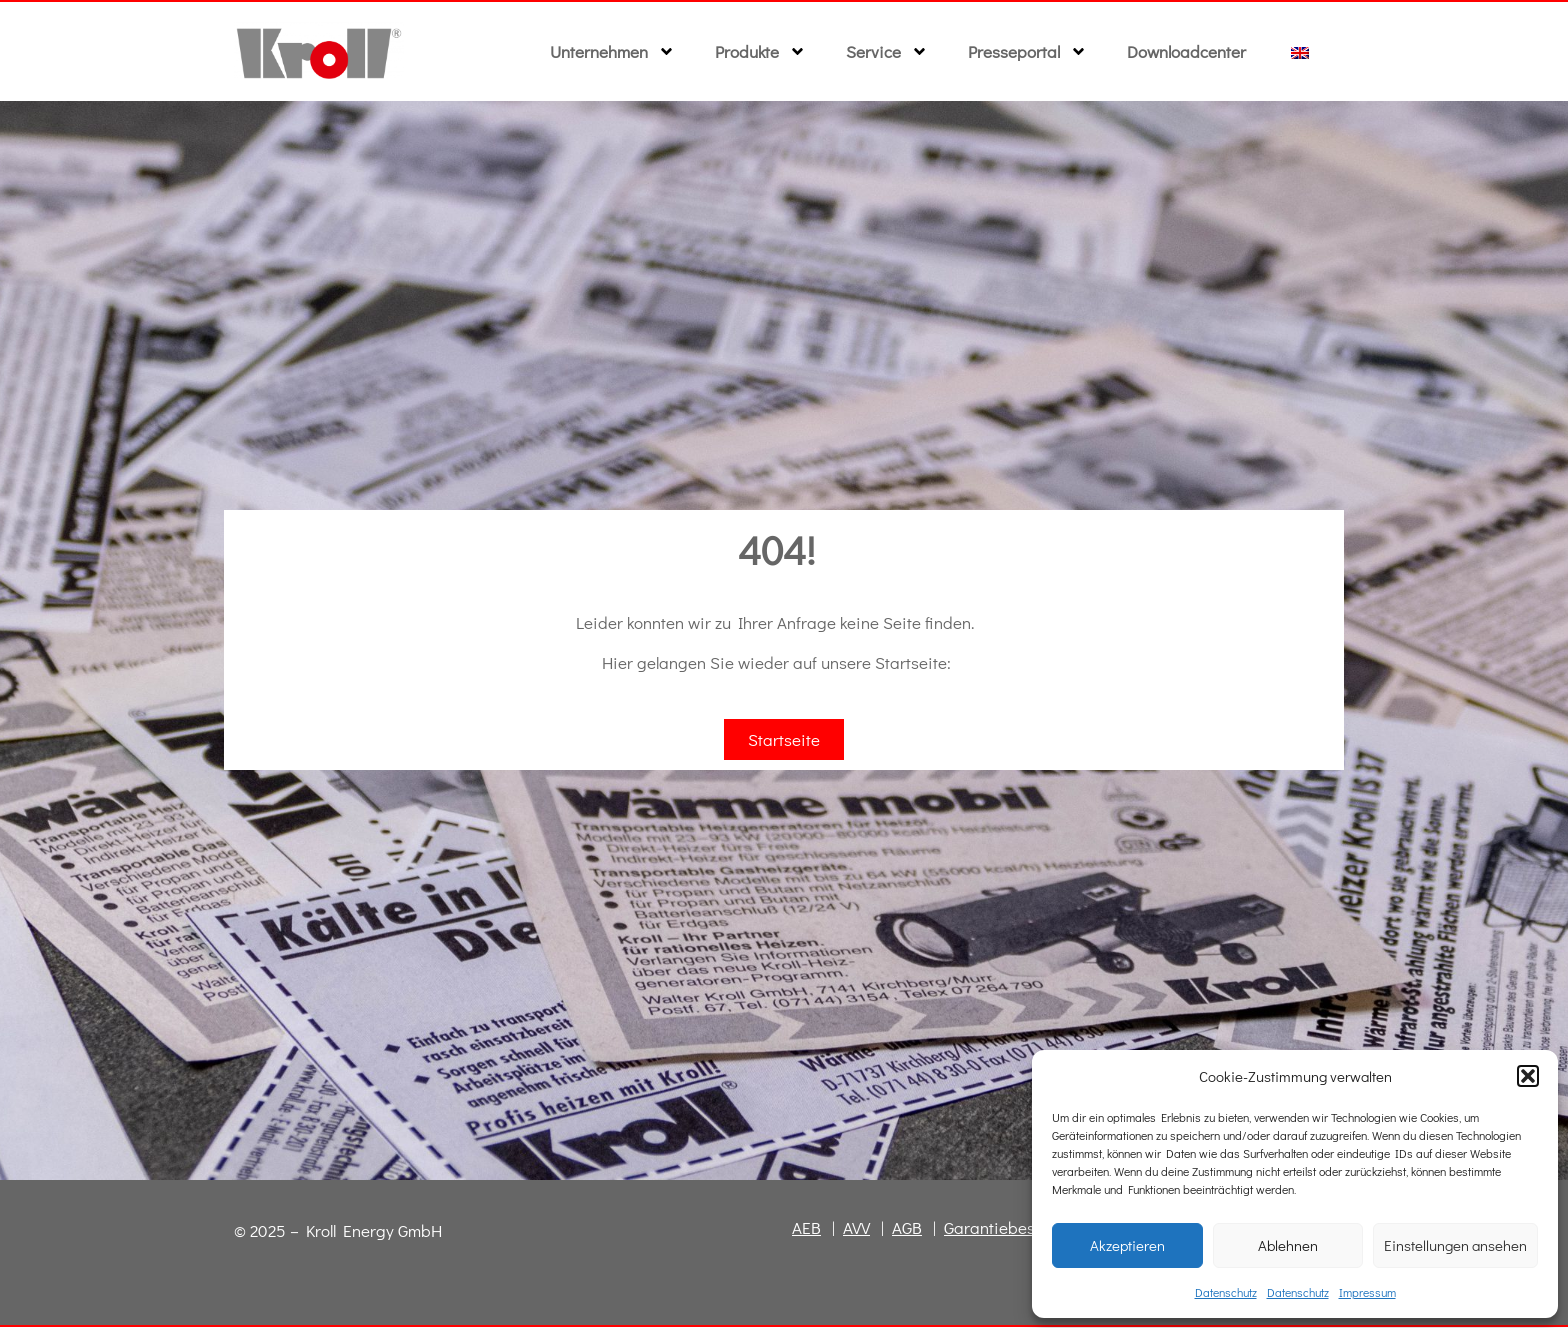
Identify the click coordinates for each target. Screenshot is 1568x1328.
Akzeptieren (1127, 1245)
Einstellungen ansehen (1455, 1245)
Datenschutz (1226, 1292)
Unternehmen (612, 51)
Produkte (760, 51)
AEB (806, 1228)
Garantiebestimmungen (1030, 1228)
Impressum (1367, 1292)
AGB (907, 1228)
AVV (856, 1228)
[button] (1528, 1076)
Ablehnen (1288, 1245)
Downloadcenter (1186, 51)
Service (887, 51)
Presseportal (1027, 51)
